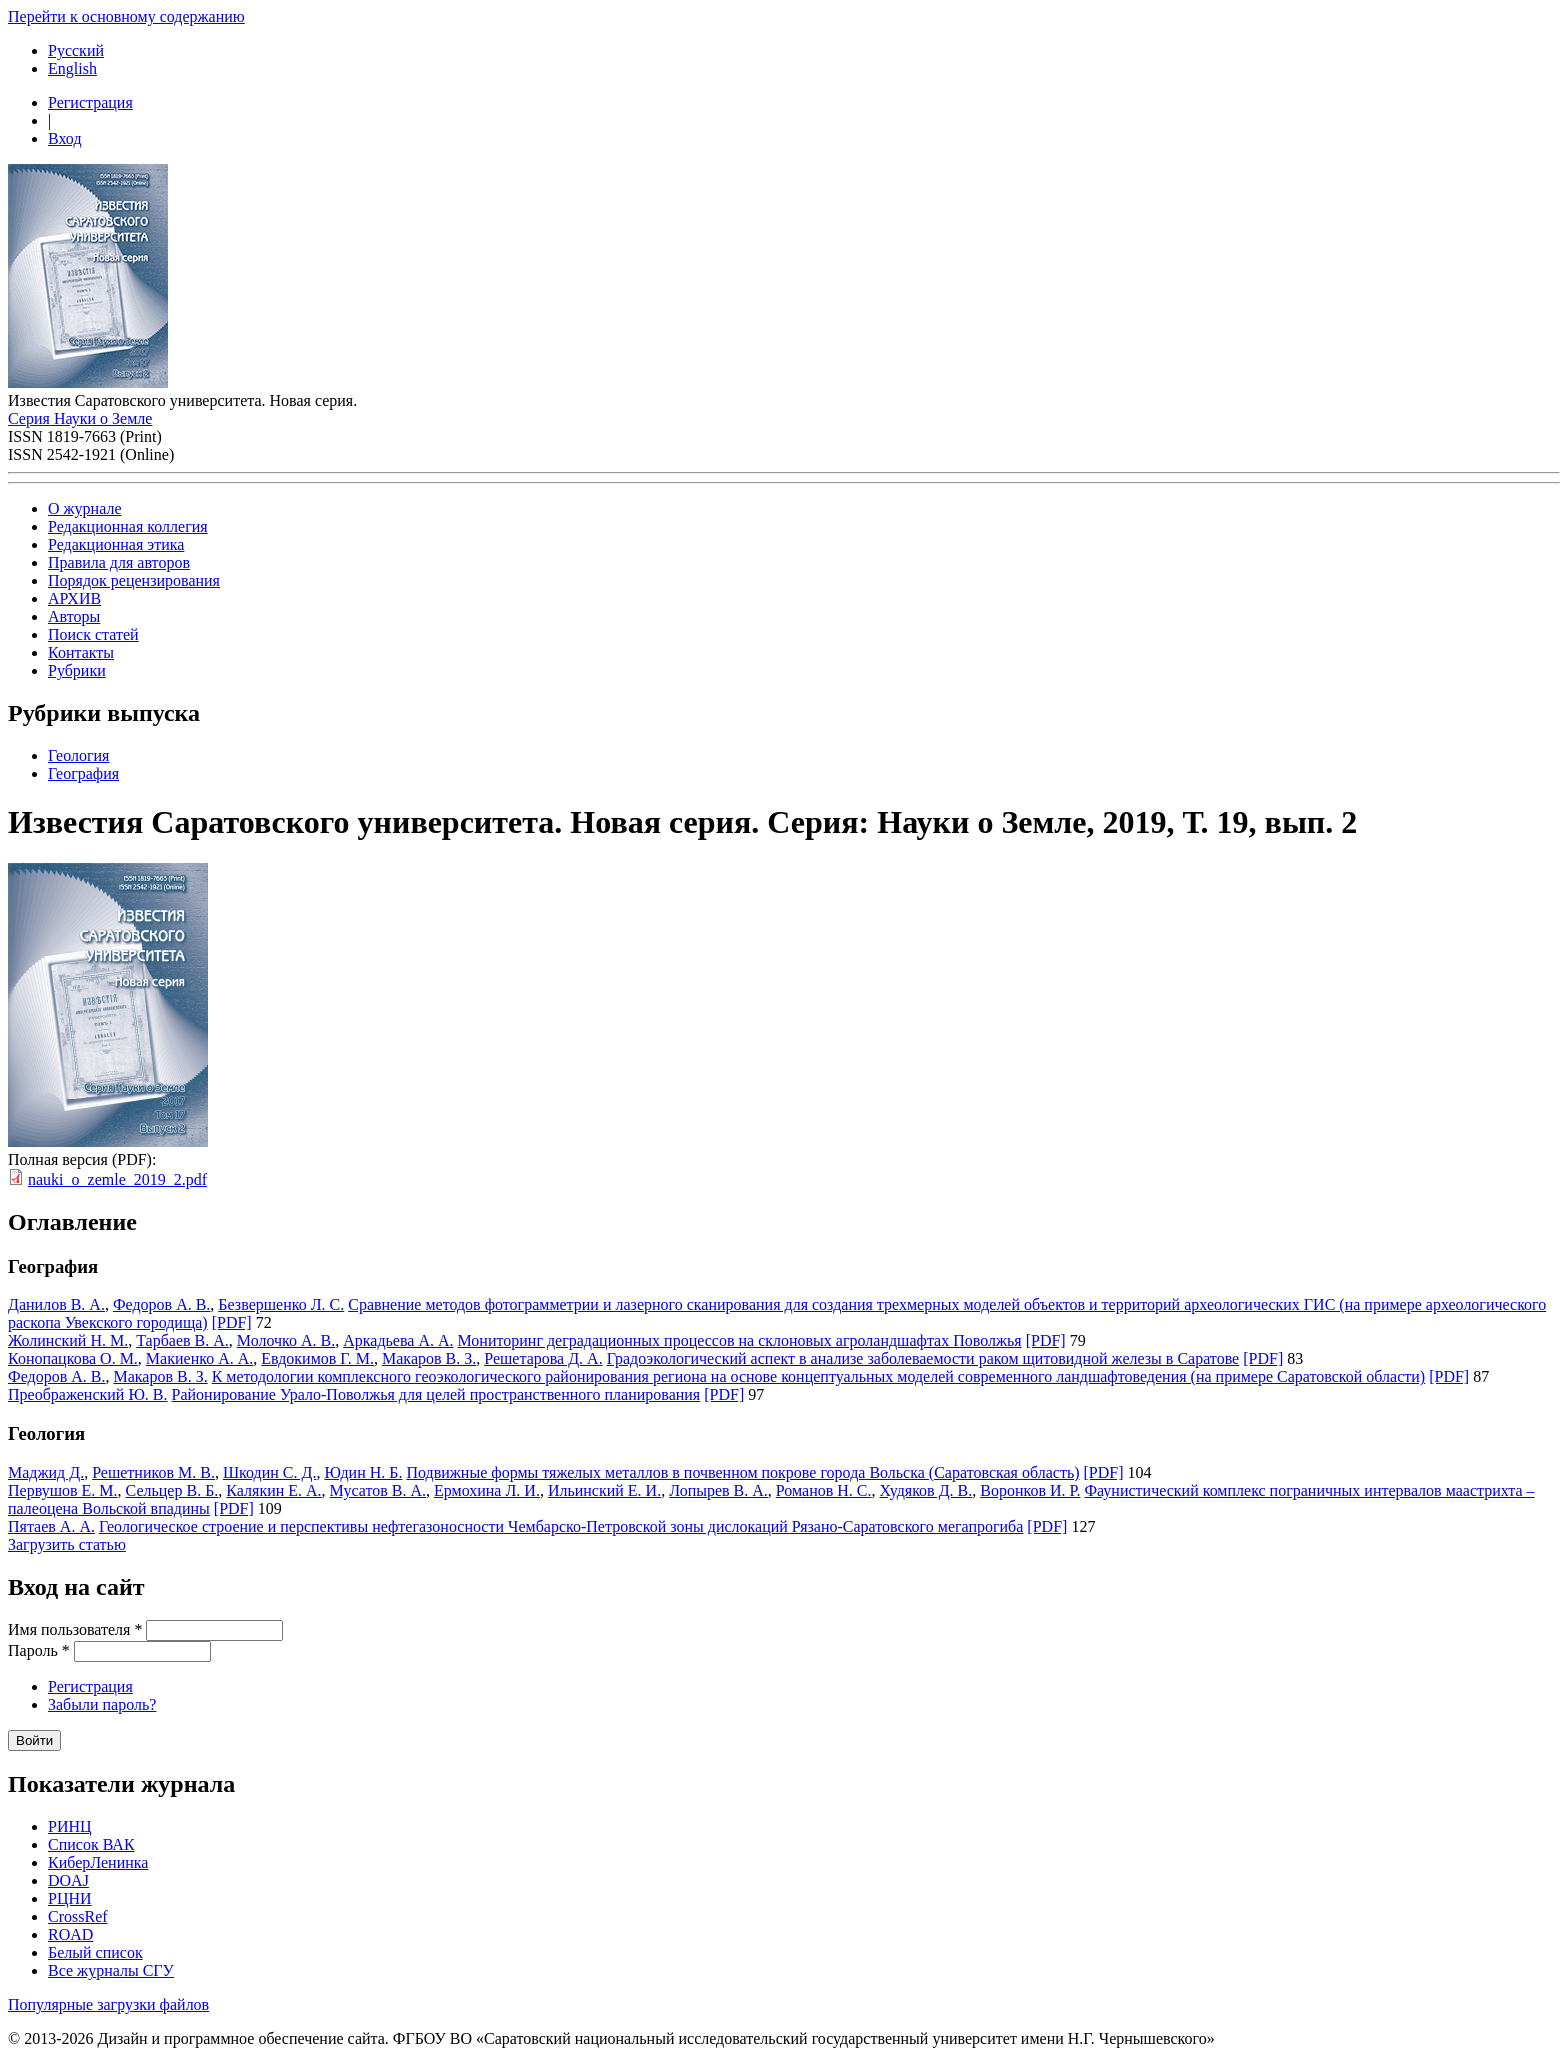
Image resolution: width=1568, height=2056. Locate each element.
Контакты (81, 652)
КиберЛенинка (98, 1862)
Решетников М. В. (153, 1472)
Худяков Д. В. (925, 1490)
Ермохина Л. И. (487, 1490)
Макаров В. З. (429, 1358)
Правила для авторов (119, 562)
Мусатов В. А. (378, 1490)
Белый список (95, 1952)
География (83, 773)
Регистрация (90, 102)
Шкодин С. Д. (270, 1472)
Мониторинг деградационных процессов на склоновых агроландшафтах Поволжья (740, 1340)
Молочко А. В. (286, 1340)
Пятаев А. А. (51, 1526)
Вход (65, 138)
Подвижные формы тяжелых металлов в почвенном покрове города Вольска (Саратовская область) (742, 1472)
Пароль (39, 1650)
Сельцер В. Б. (172, 1490)
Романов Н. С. (824, 1490)
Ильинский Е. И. (604, 1490)
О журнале (85, 508)
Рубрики (77, 670)
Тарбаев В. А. (182, 1340)
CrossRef (78, 1916)
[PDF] (232, 1322)
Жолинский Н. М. (68, 1340)
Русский (76, 50)
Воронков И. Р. (1030, 1490)
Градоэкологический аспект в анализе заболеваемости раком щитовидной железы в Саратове (923, 1358)
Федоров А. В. (161, 1304)
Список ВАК (91, 1844)
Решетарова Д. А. (543, 1358)
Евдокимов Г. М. (317, 1358)
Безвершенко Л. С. (281, 1304)
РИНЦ (70, 1826)
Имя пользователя (75, 1629)
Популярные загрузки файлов (108, 2004)
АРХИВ (74, 598)
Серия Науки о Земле (80, 418)
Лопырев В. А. (718, 1490)
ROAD (70, 1934)
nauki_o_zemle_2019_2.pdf (117, 1179)
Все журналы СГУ (111, 1970)
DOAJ (68, 1880)
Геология (78, 755)
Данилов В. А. (56, 1304)
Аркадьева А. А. (398, 1340)
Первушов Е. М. (63, 1490)
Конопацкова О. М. (73, 1358)
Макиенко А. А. (199, 1358)
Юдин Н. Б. (363, 1472)
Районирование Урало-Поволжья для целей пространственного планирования (436, 1394)
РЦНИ (70, 1898)
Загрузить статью (67, 1544)
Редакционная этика (116, 544)
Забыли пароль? (102, 1704)
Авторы (74, 616)
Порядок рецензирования (134, 580)
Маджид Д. (46, 1472)
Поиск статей (93, 634)
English (72, 68)
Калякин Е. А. (273, 1490)
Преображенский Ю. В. (88, 1394)
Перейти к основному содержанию (126, 16)
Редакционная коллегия (128, 526)
